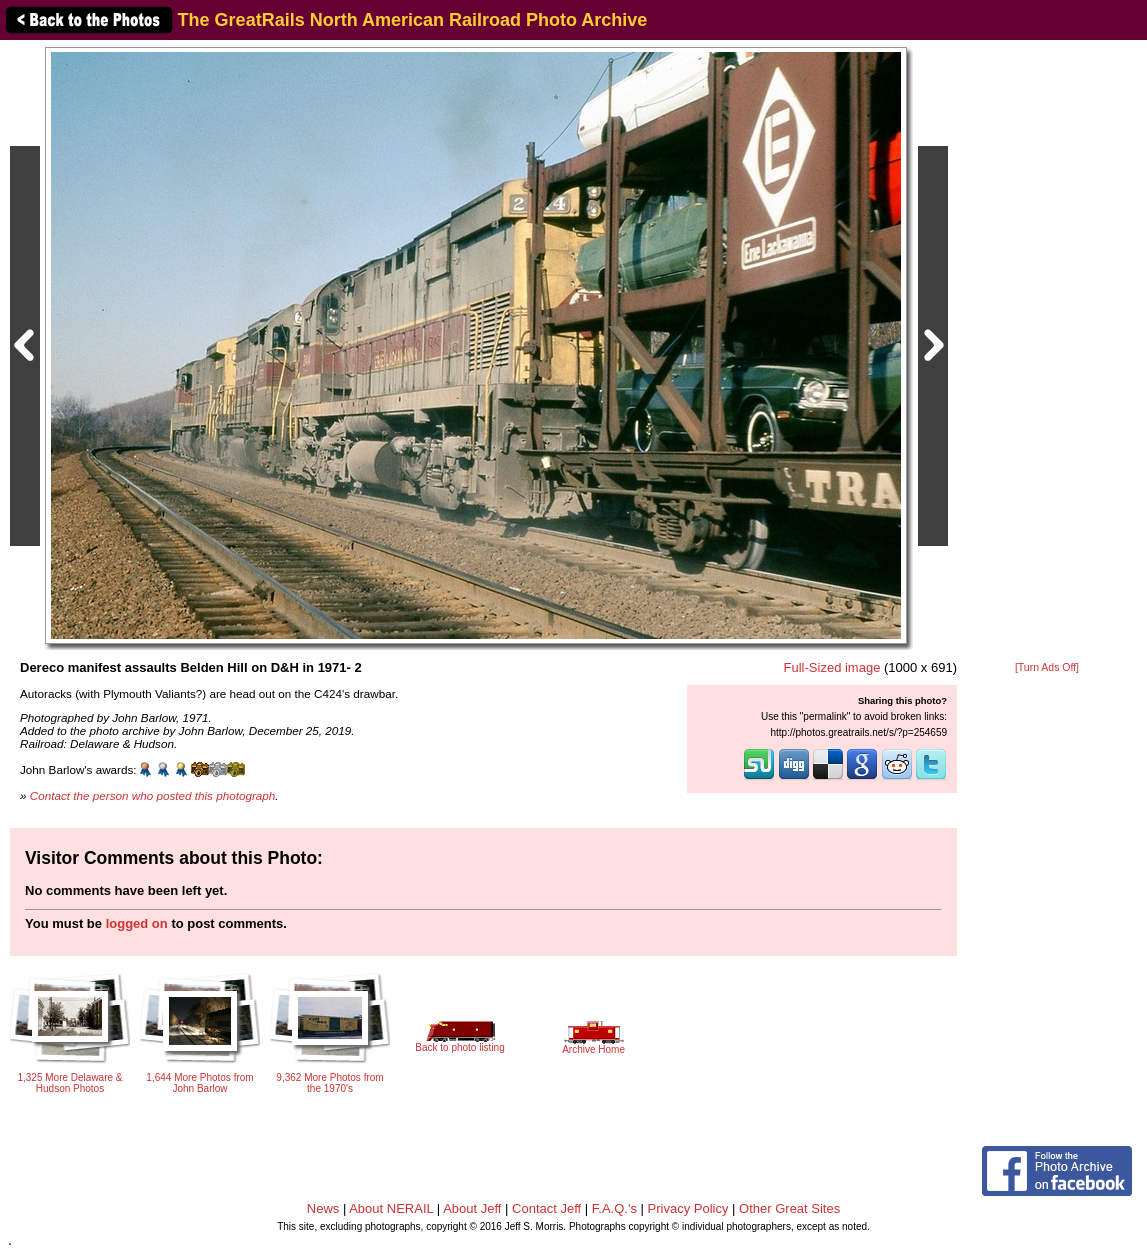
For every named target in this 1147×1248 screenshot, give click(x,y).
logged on (137, 923)
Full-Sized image (832, 667)
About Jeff (472, 1208)
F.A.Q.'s (614, 1208)
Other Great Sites (789, 1208)
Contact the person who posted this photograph (153, 795)
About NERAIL (391, 1208)
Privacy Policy (688, 1208)
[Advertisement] (1047, 352)
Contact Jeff (546, 1208)
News (323, 1208)
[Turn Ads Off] (1047, 667)
